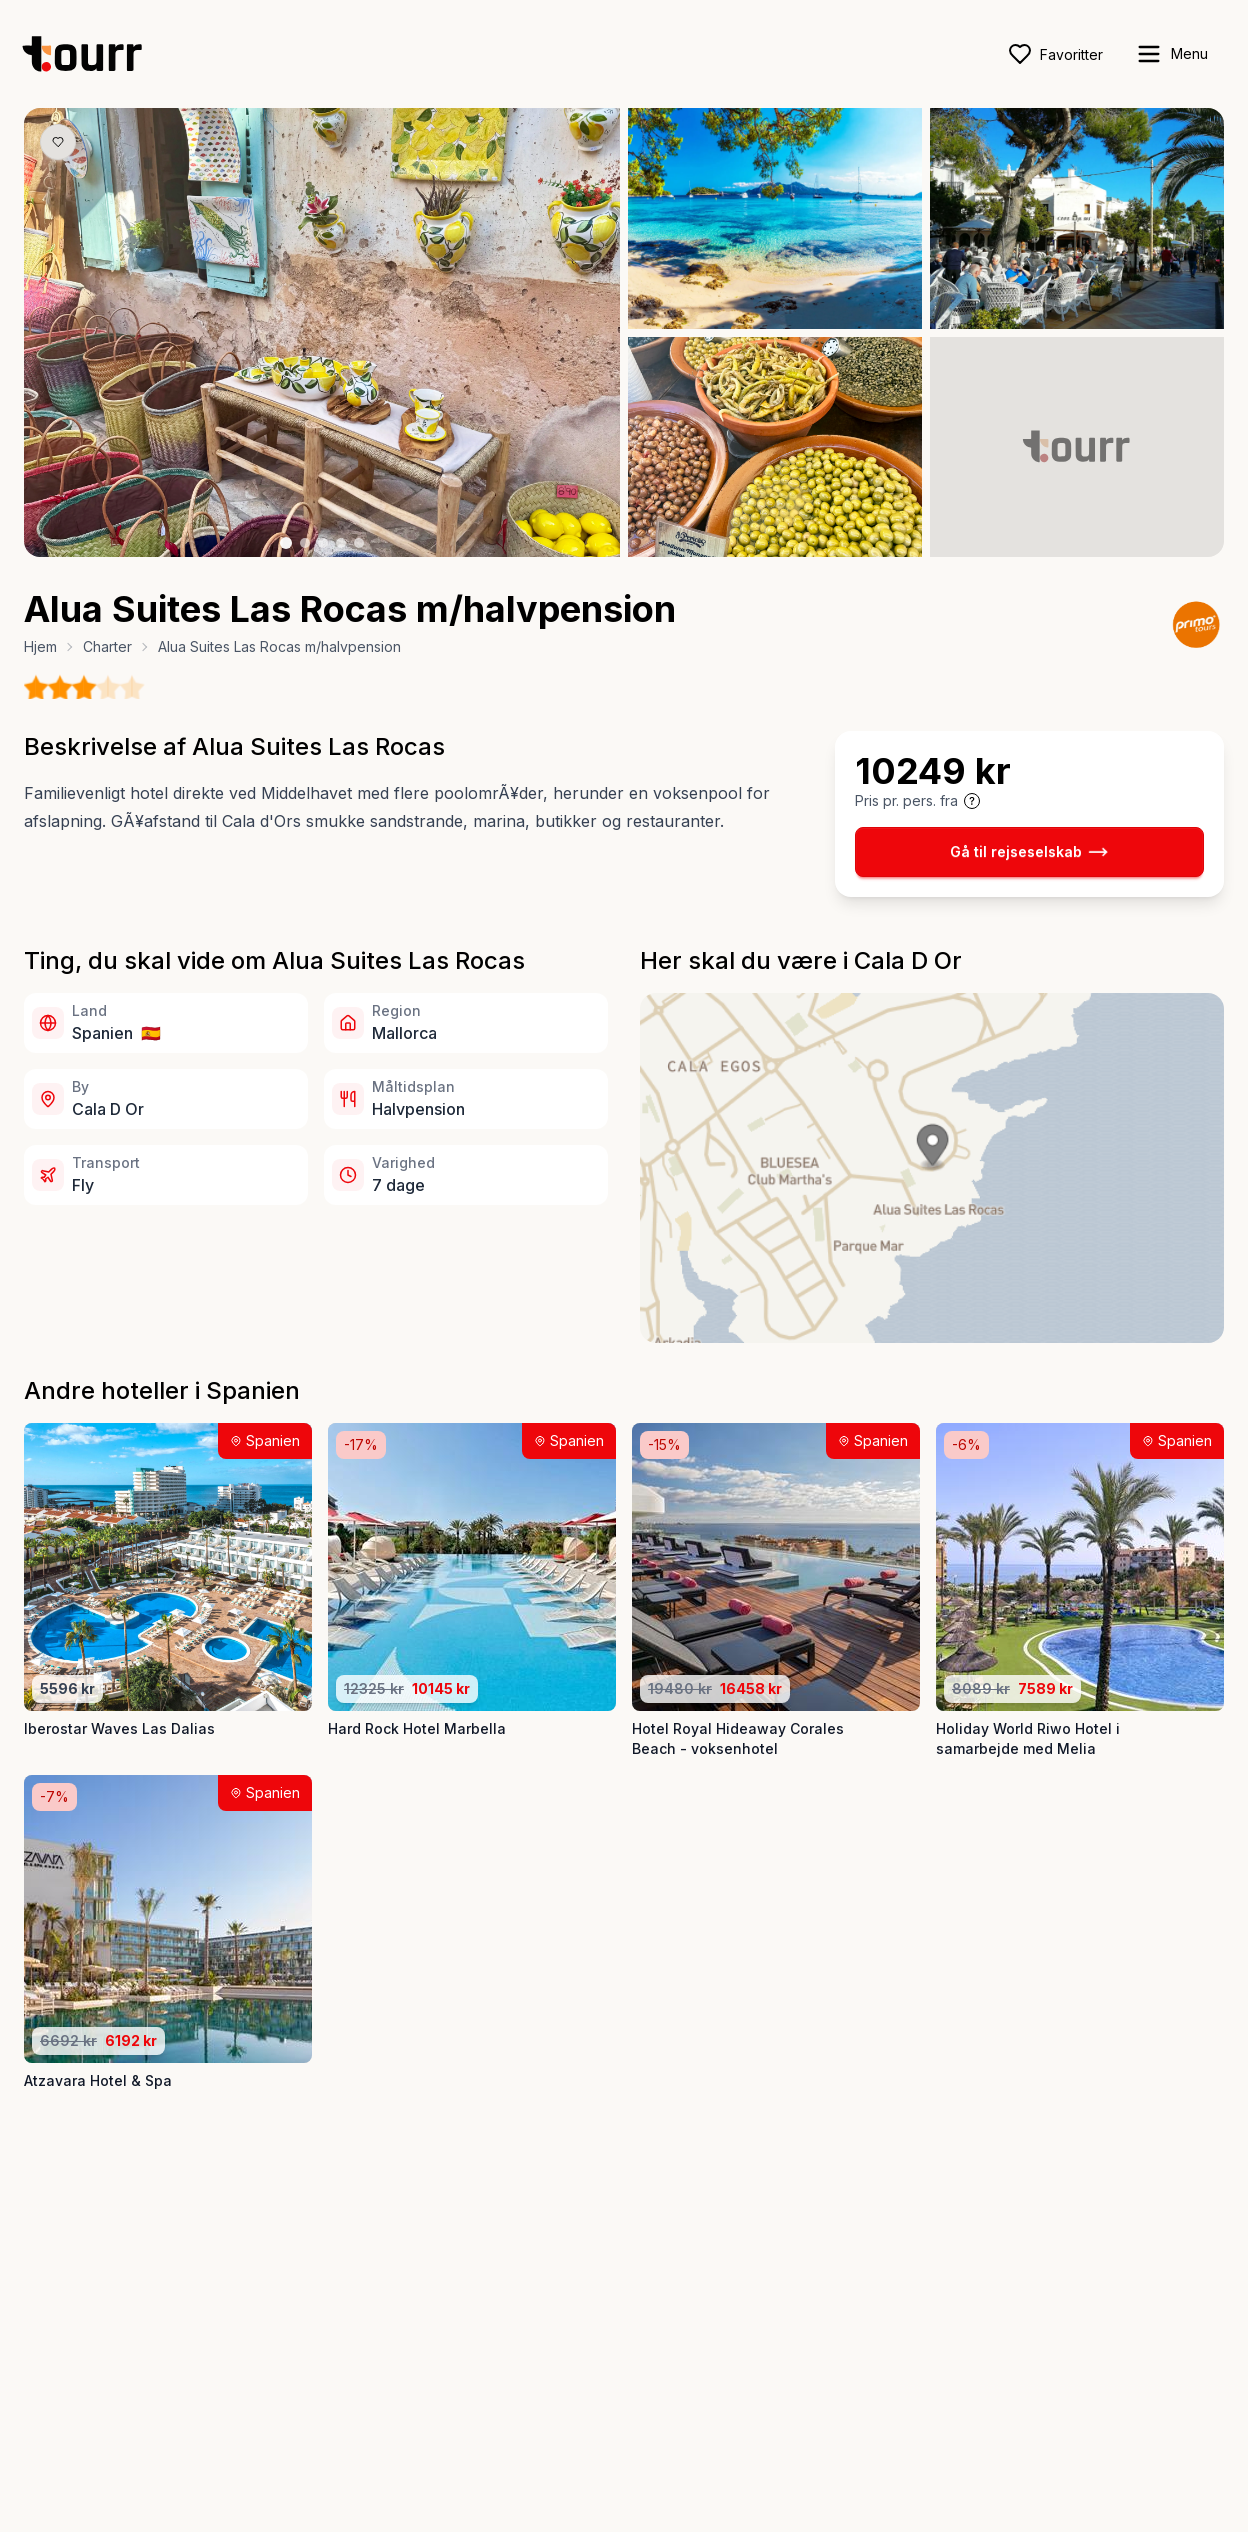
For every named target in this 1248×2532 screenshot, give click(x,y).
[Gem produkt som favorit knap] (58, 142)
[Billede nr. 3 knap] (323, 543)
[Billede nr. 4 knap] (341, 543)
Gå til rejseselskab (1029, 852)
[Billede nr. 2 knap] (305, 543)
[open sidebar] (1171, 54)
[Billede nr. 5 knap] (359, 543)
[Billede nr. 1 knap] (286, 543)
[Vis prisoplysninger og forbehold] (972, 801)
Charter (107, 646)
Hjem (40, 646)
